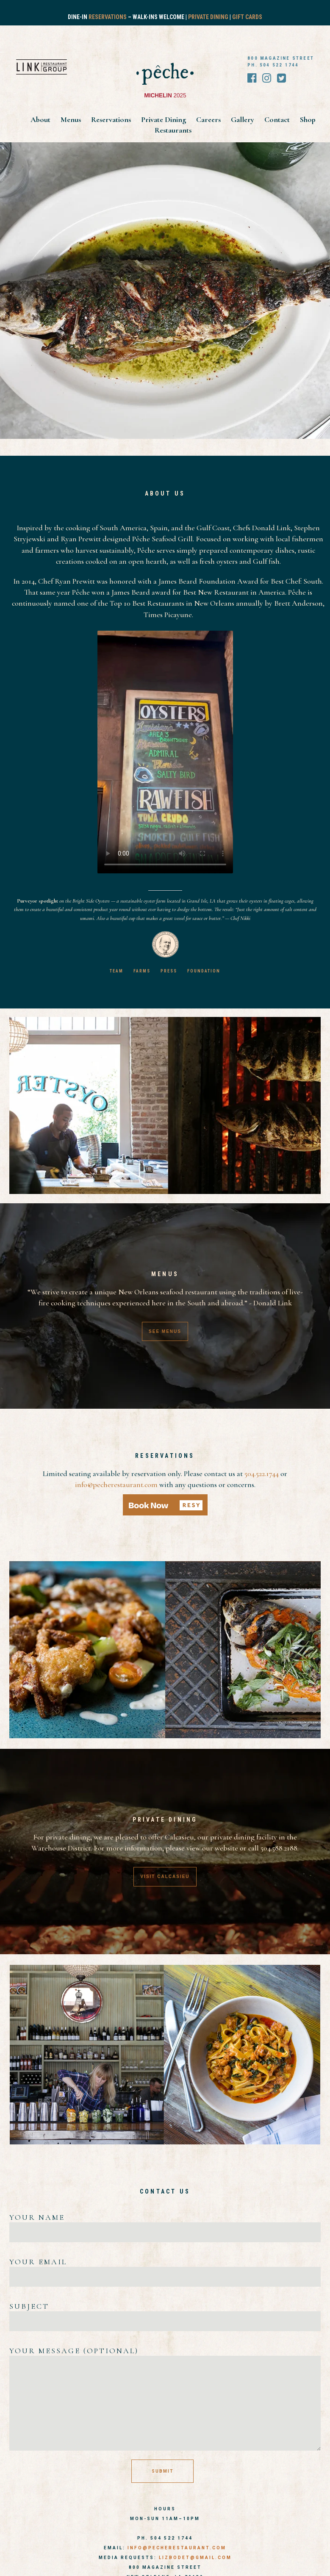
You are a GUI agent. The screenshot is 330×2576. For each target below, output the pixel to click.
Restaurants (173, 130)
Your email (165, 2269)
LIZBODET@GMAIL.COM (195, 2557)
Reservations (108, 17)
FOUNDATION (203, 971)
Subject (165, 2314)
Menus (72, 119)
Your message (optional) (165, 2399)
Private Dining (208, 17)
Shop (308, 119)
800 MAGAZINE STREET (280, 58)
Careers (209, 119)
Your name (165, 2225)
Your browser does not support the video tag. (165, 752)
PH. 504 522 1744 (273, 65)
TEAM (116, 971)
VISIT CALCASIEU (164, 1876)
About (41, 119)
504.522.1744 (261, 1473)
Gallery (243, 119)
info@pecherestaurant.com (116, 1484)
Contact (277, 119)
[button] (165, 1504)
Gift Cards (247, 17)
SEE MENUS (165, 1331)
